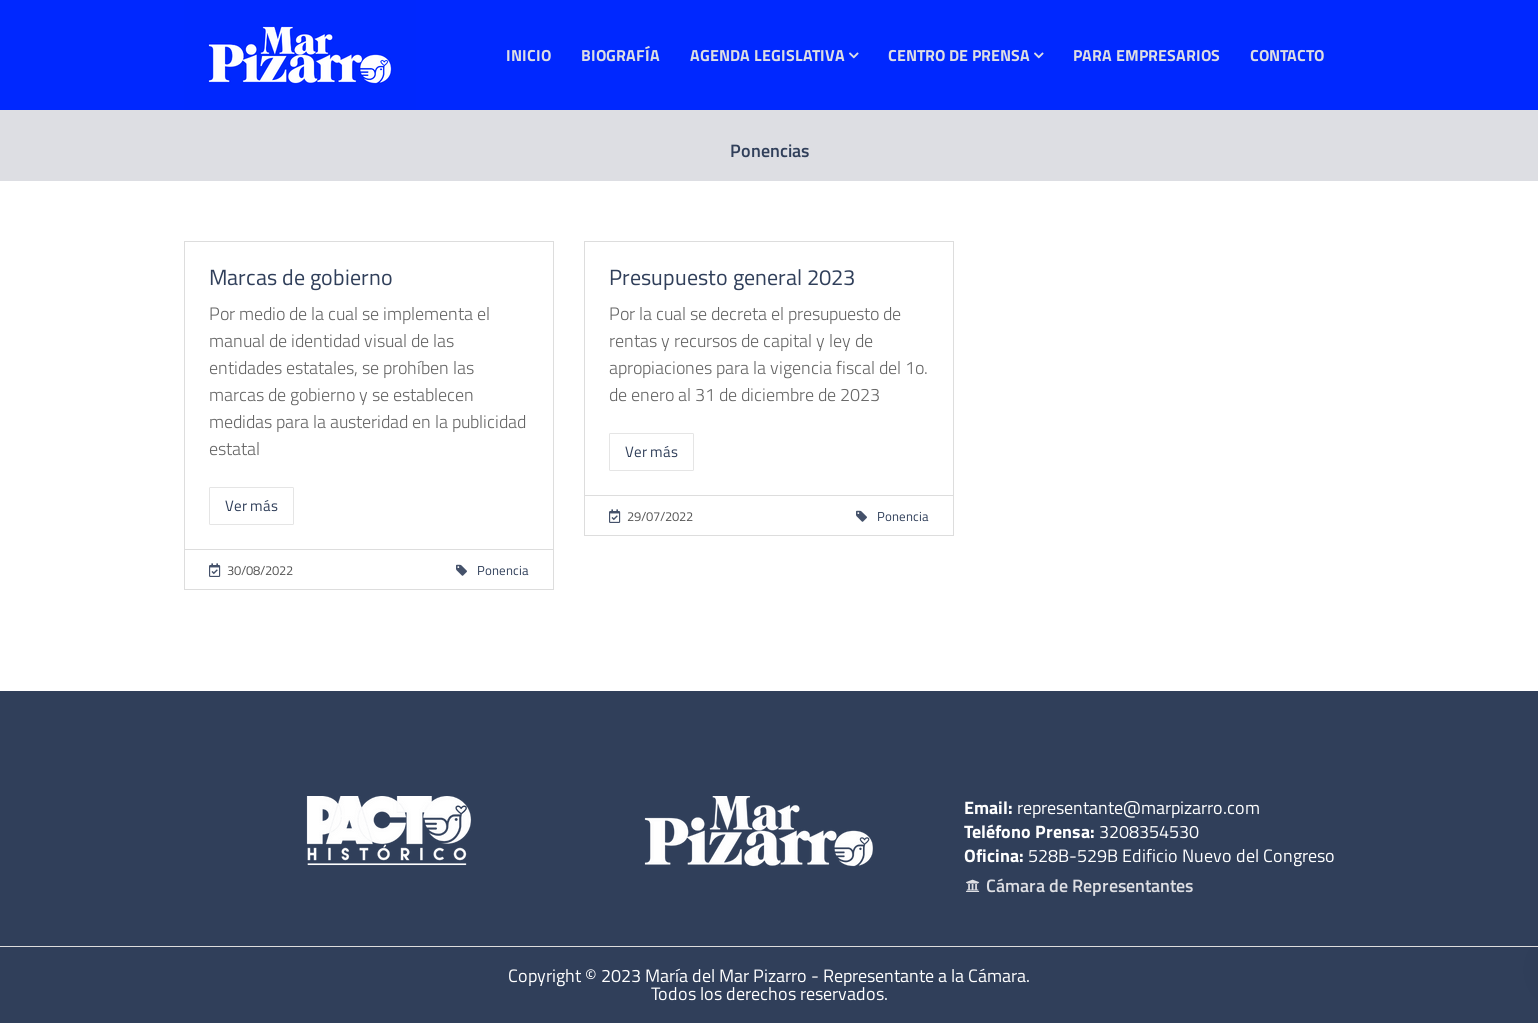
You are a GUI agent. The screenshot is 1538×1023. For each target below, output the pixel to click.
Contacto (1287, 55)
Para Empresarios (1146, 55)
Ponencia (503, 570)
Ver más (251, 505)
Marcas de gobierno (301, 277)
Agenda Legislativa (767, 55)
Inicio (528, 55)
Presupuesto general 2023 (732, 277)
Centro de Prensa (959, 55)
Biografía (620, 55)
